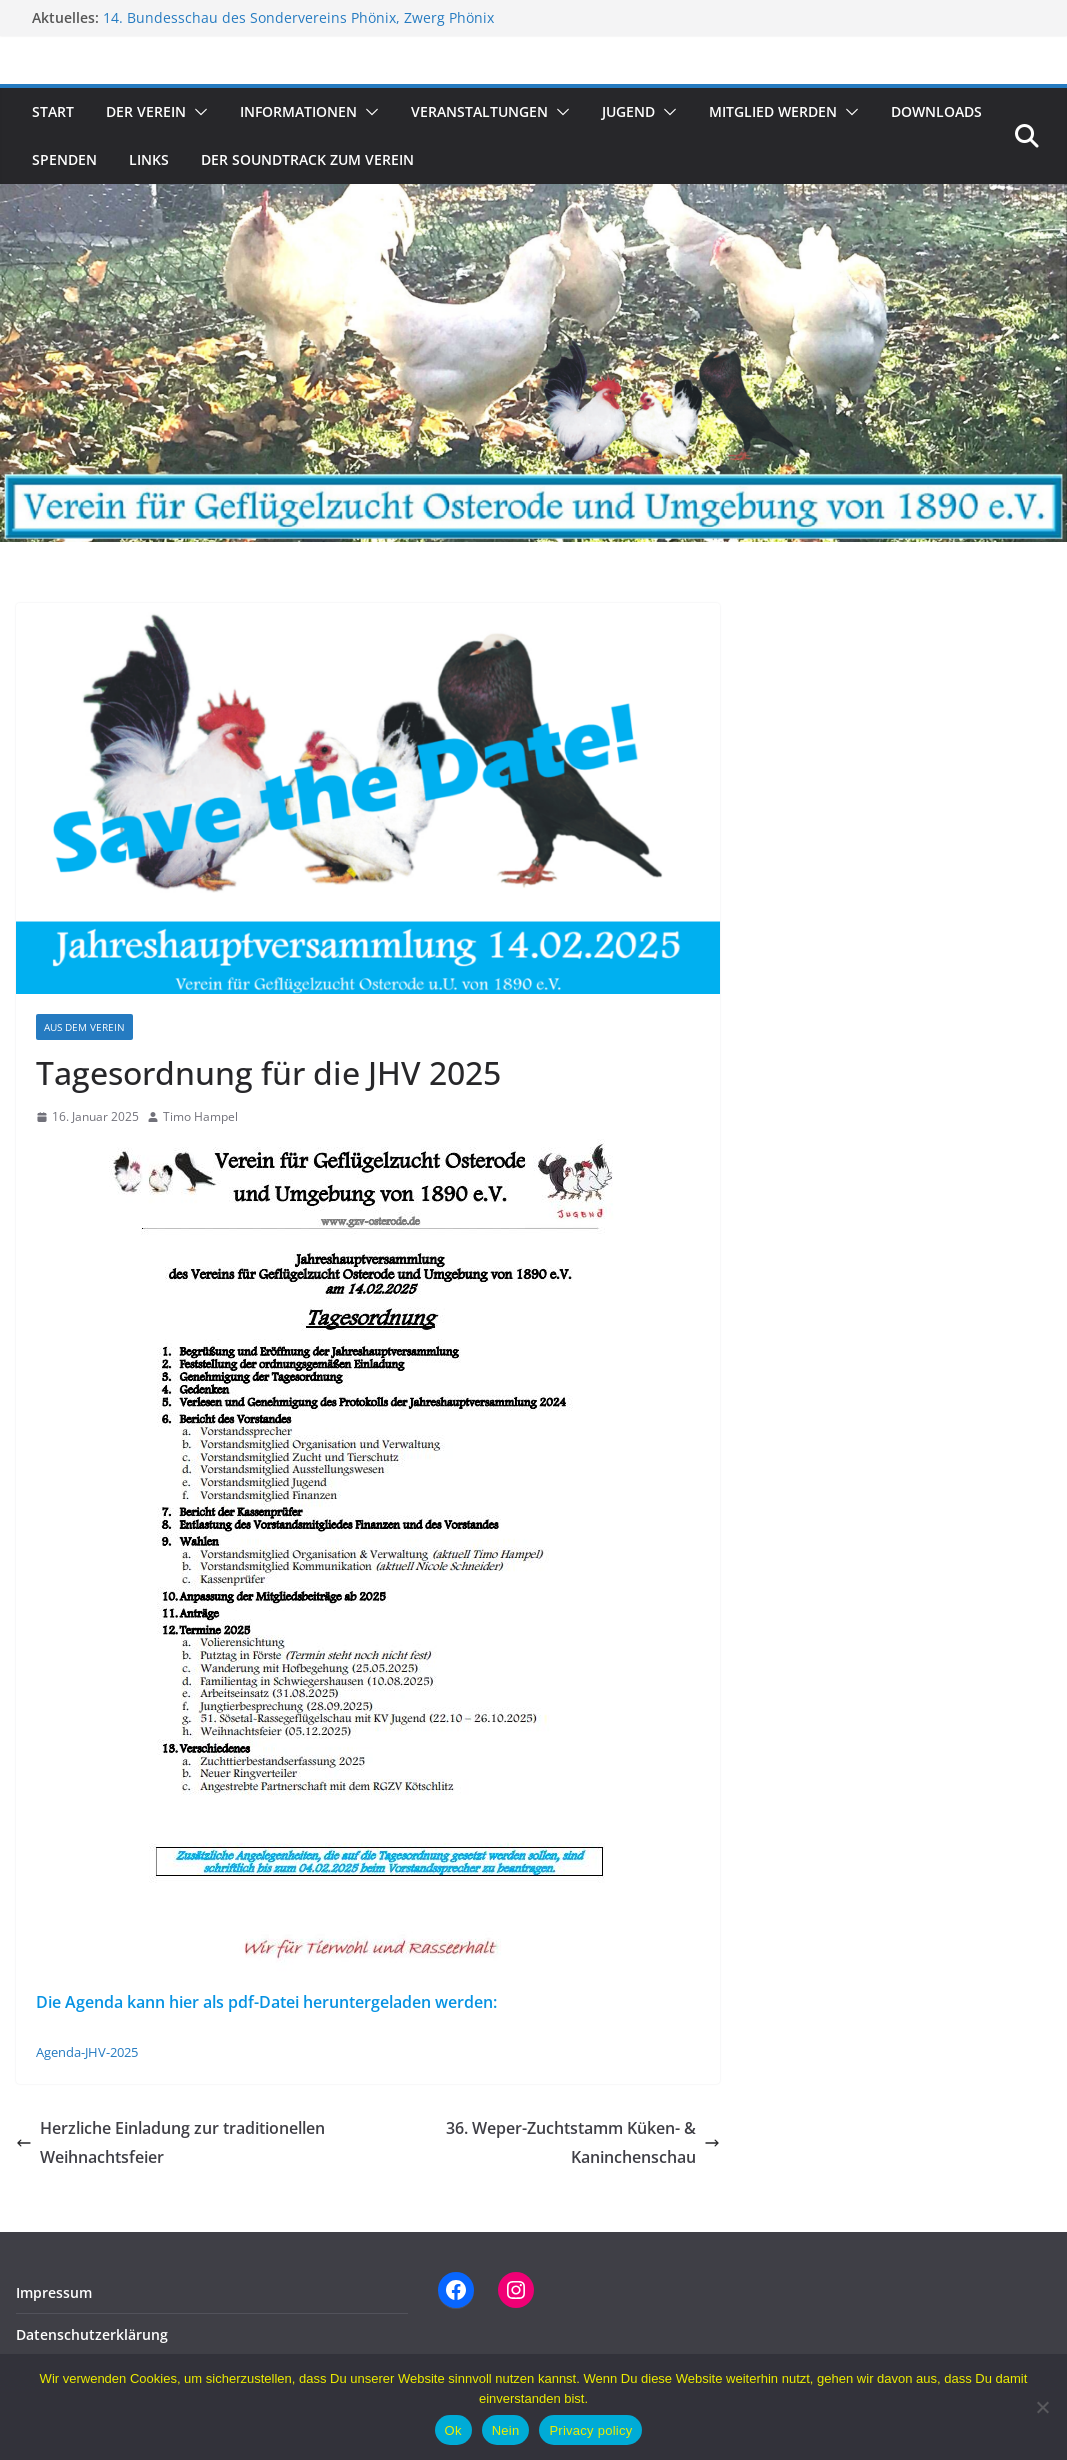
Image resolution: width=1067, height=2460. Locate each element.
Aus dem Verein (84, 1027)
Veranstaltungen (479, 111)
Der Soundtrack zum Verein (307, 159)
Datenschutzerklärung (92, 2334)
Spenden (64, 159)
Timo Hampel (200, 1116)
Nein (506, 2430)
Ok (453, 2430)
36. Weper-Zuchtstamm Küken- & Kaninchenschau (583, 2142)
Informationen (298, 111)
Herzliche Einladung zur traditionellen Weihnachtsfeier (170, 2142)
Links (149, 159)
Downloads (936, 111)
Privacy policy (590, 2430)
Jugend (628, 111)
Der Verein (146, 111)
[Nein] (1042, 2407)
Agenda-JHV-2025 (87, 2052)
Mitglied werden (773, 111)
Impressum (54, 2292)
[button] (197, 112)
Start (53, 111)
